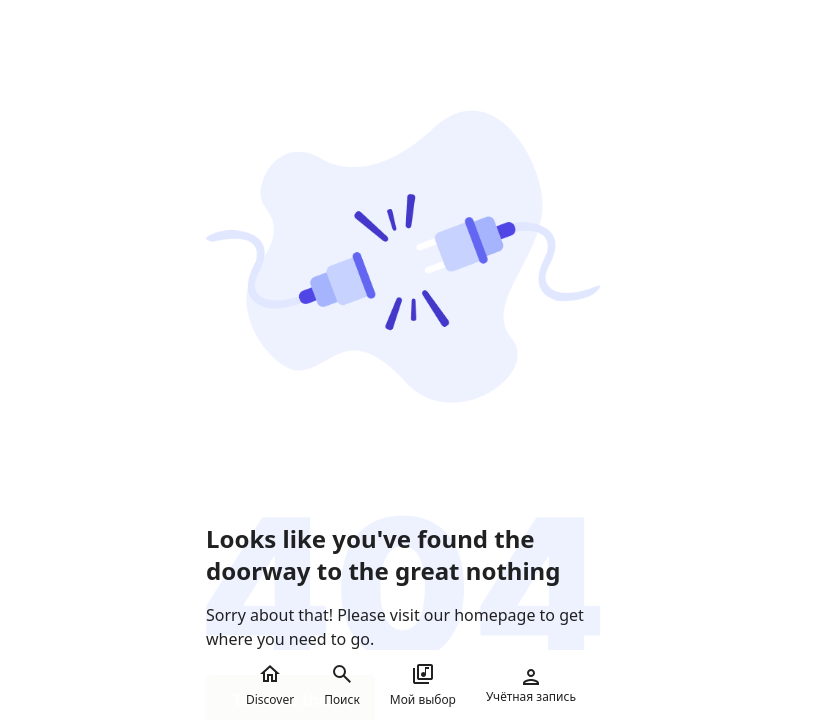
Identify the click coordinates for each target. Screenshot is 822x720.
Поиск (342, 685)
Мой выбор (423, 685)
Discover (270, 685)
